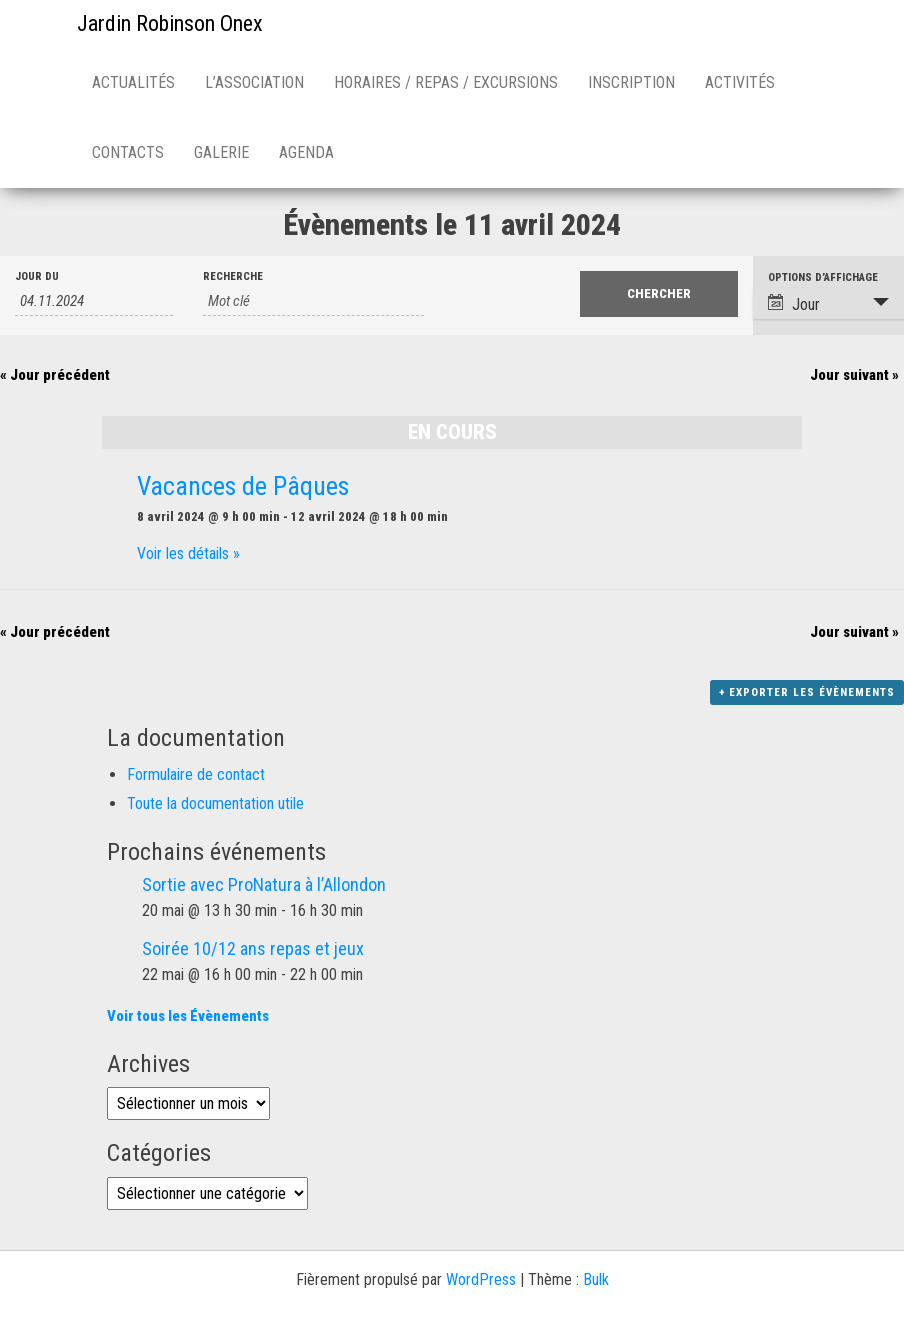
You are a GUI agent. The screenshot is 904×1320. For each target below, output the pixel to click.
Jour (794, 304)
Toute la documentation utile (215, 803)
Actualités (133, 82)
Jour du (37, 276)
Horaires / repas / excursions (446, 82)
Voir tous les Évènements (188, 1016)
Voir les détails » (188, 553)
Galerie (221, 152)
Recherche (233, 276)
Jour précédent (55, 375)
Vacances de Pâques (243, 486)
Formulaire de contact (196, 774)
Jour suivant (854, 375)
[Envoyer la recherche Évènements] (659, 294)
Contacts (128, 152)
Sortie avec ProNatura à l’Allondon (264, 884)
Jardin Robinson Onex (170, 23)
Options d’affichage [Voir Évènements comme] (823, 277)
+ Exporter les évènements (807, 692)
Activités (740, 82)
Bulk (596, 1279)
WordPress (481, 1279)
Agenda (306, 152)
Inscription (631, 82)
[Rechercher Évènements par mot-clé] (313, 301)
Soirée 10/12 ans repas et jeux (253, 948)
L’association (254, 82)
